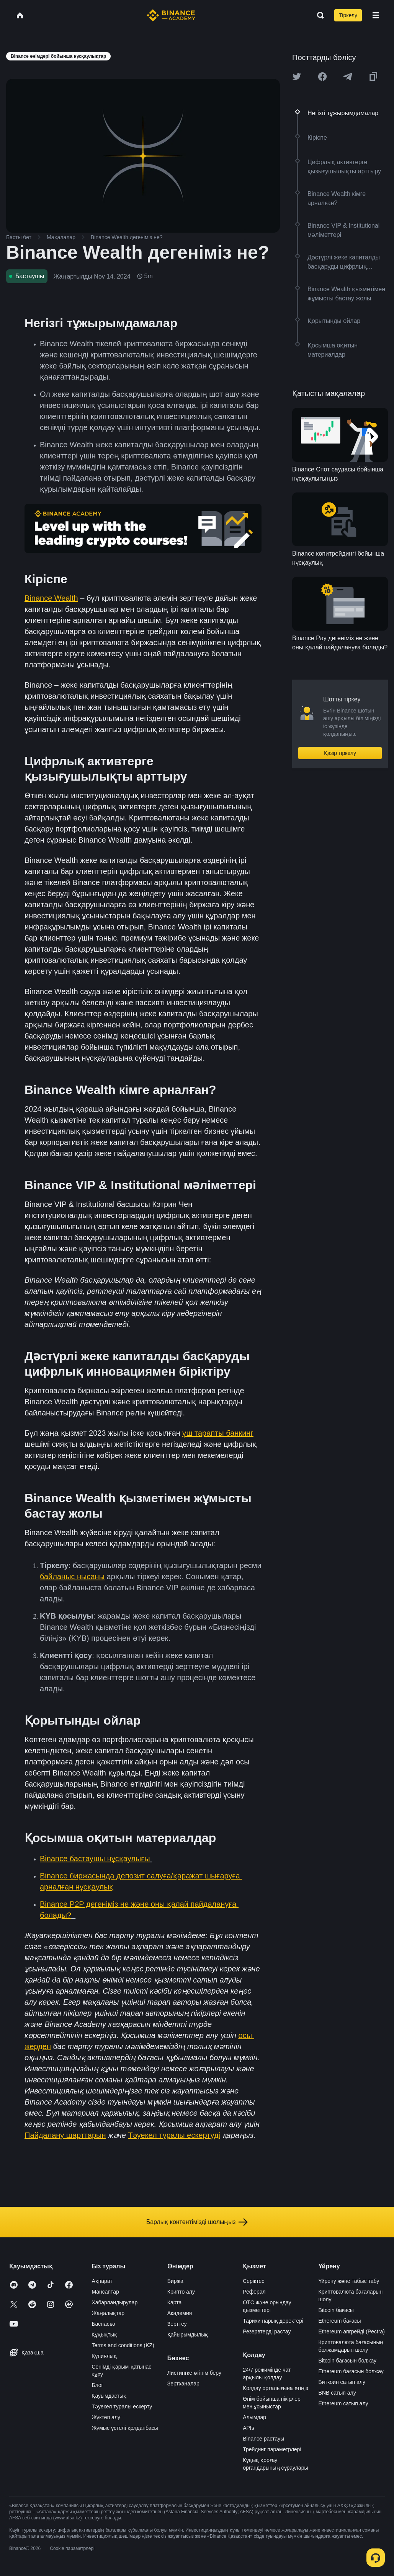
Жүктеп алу (106, 2417)
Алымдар (254, 2417)
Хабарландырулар (114, 2302)
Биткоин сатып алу (342, 2382)
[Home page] (171, 15)
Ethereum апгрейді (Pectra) (352, 2331)
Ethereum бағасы (340, 2321)
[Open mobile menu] (375, 15)
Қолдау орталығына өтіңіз (275, 2388)
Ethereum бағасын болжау (351, 2371)
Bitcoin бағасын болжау (348, 2361)
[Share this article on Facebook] (322, 76)
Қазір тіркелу (340, 753)
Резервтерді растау (267, 2331)
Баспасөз (103, 2324)
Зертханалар (183, 2383)
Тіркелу (348, 15)
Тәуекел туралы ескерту (122, 2406)
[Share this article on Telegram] (347, 76)
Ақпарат (102, 2281)
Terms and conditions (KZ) (123, 2345)
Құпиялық (104, 2356)
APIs (248, 2428)
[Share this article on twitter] (296, 76)
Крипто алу (181, 2292)
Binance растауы (263, 2439)
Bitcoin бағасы (336, 2310)
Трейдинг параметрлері (272, 2449)
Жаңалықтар (108, 2313)
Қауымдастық (109, 2396)
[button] (375, 15)
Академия (179, 2313)
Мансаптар (105, 2292)
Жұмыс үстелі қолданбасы (125, 2428)
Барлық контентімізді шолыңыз (197, 2222)
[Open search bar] (318, 15)
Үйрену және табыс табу (349, 2281)
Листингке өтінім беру (194, 2373)
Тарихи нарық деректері (273, 2321)
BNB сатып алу (337, 2393)
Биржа (175, 2281)
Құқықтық (104, 2334)
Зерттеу (177, 2324)
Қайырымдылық (187, 2334)
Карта (174, 2302)
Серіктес (253, 2281)
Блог (97, 2385)
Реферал (254, 2292)
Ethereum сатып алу (343, 2403)
